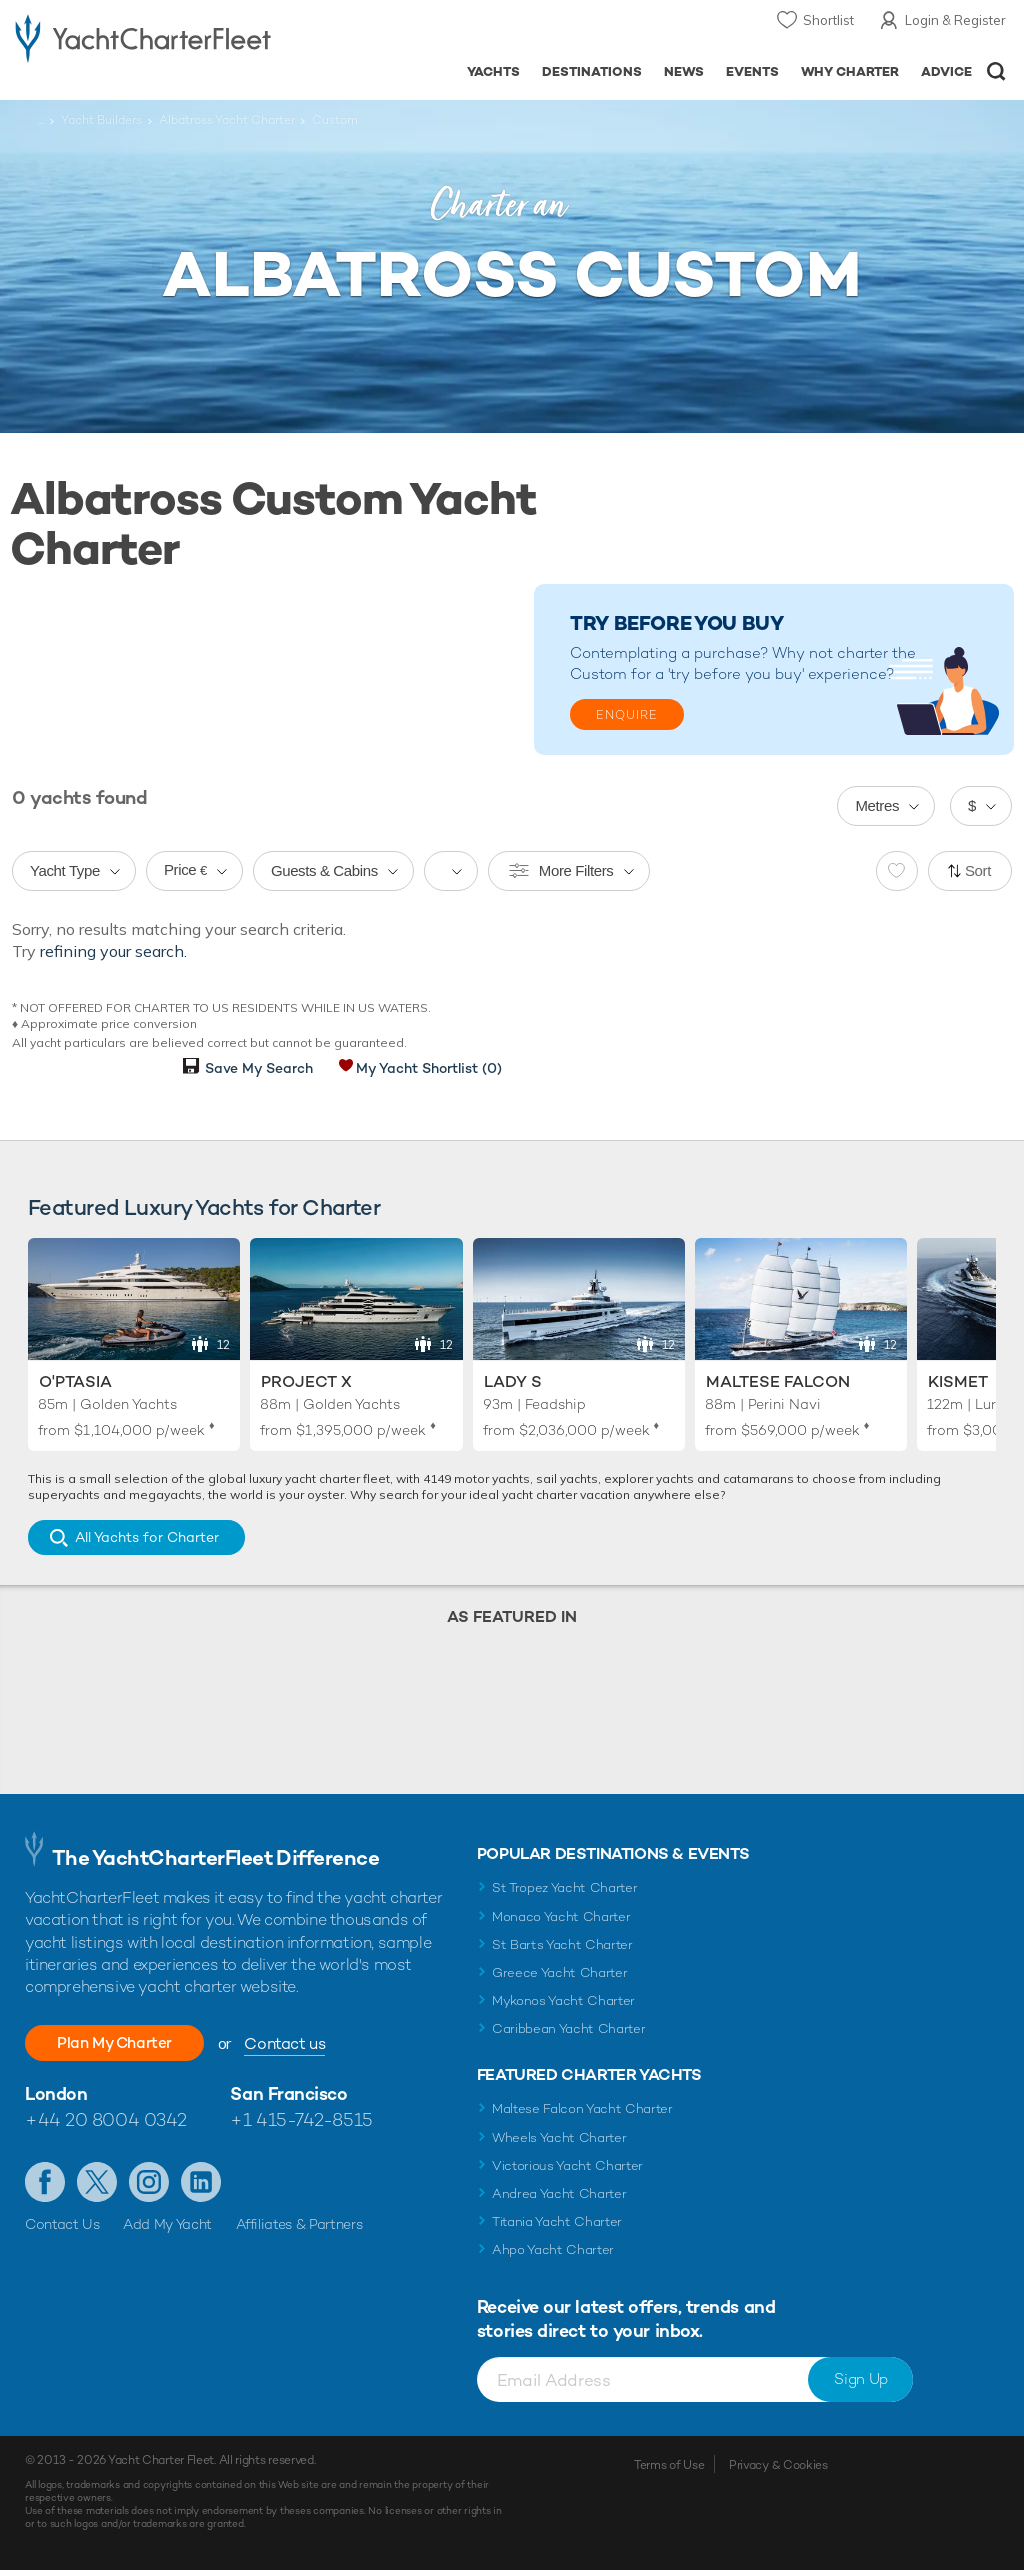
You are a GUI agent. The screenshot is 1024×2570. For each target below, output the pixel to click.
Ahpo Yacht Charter (553, 2249)
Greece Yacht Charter (560, 1972)
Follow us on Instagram (149, 2182)
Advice (946, 71)
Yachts (493, 71)
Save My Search (259, 1068)
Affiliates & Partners (299, 2224)
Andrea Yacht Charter (559, 2193)
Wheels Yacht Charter (559, 2137)
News (684, 71)
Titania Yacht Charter (557, 2221)
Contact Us (62, 2224)
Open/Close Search (996, 71)
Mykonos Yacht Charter (563, 2000)
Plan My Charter (120, 2042)
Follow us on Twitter (97, 2182)
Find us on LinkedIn (201, 2182)
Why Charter (850, 71)
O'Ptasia (75, 1381)
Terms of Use (669, 2465)
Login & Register (955, 20)
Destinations (592, 71)
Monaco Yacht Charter (561, 1916)
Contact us (295, 2043)
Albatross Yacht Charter (227, 120)
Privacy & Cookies (778, 2465)
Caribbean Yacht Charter (569, 2028)
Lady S (513, 1381)
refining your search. (113, 951)
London (56, 2093)
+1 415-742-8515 (301, 2119)
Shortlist (828, 20)
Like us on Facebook (45, 2182)
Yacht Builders (101, 120)
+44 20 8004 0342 (106, 2119)
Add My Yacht (167, 2224)
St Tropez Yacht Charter (565, 1887)
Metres (877, 805)
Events (752, 71)
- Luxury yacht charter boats (143, 36)
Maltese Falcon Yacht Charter (582, 2108)
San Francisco (288, 2093)
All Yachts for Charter (147, 1537)
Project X (306, 1381)
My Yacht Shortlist (429, 1068)
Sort (978, 870)
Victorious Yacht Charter (567, 2165)
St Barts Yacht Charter (562, 1944)
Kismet (958, 1381)
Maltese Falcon (778, 1381)
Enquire (627, 715)
